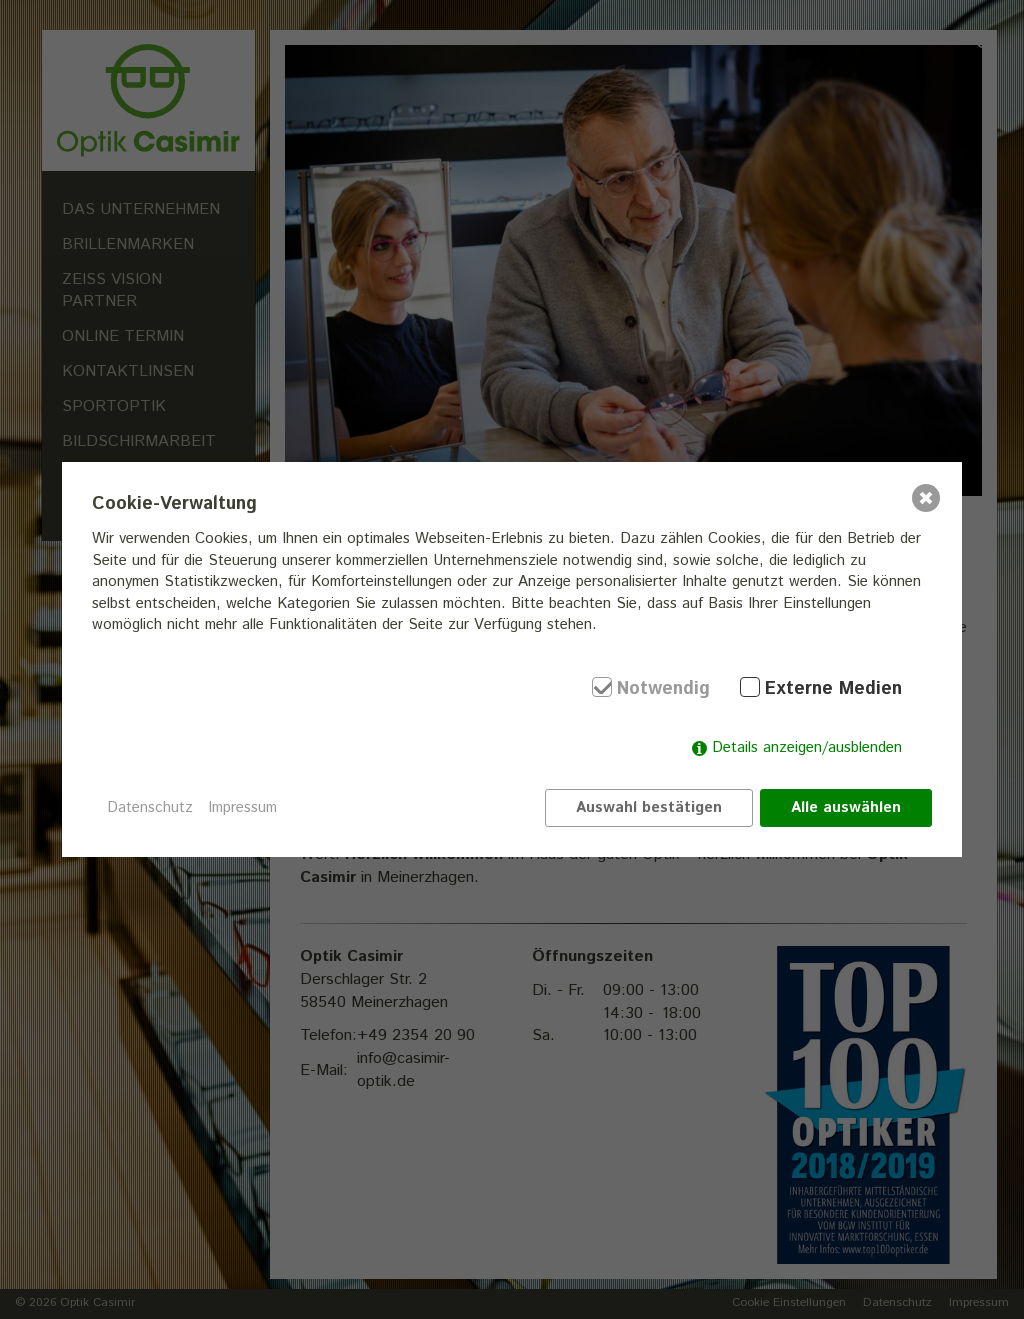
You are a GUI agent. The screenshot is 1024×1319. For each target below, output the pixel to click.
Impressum (242, 807)
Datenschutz (150, 807)
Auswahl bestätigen (649, 807)
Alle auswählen (846, 807)
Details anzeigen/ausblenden (807, 747)
